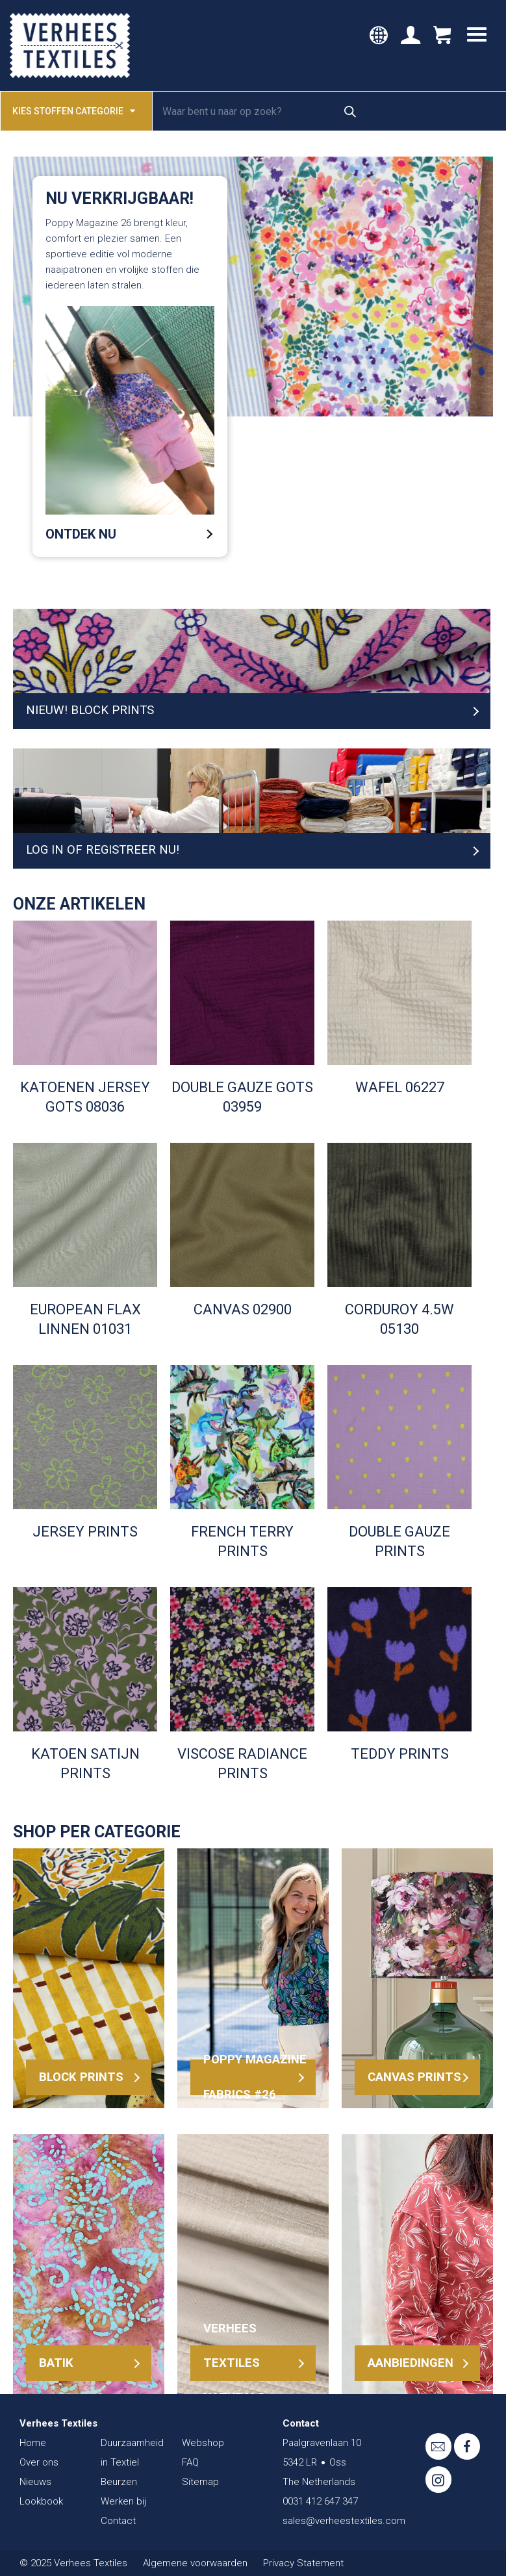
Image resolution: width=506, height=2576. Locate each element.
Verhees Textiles (70, 45)
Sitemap (200, 2482)
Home (32, 2443)
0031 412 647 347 (320, 2501)
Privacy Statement (303, 2563)
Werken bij (123, 2501)
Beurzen (119, 2482)
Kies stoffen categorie (73, 110)
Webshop (203, 2443)
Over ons (38, 2462)
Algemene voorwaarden (195, 2563)
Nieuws (35, 2482)
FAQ (190, 2462)
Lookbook (41, 2501)
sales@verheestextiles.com (344, 2521)
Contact (118, 2521)
